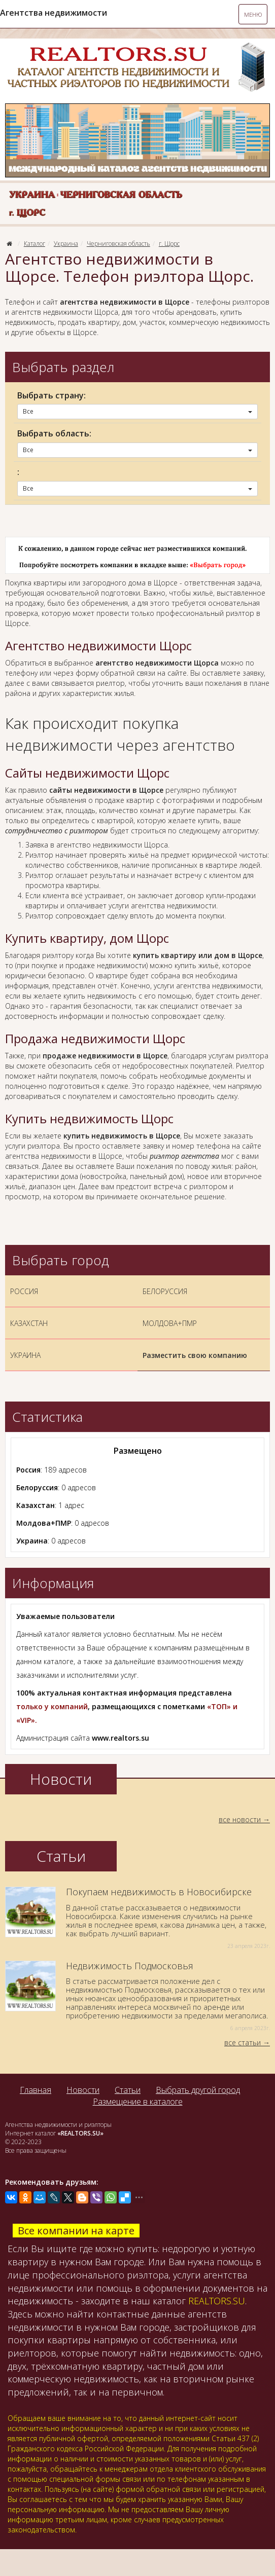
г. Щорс (169, 243)
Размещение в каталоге (138, 2101)
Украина (66, 243)
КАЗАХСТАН (29, 1323)
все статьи (242, 2042)
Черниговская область (118, 243)
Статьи (128, 2089)
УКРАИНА (25, 1355)
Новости (82, 2089)
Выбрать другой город (198, 2089)
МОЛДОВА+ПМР (170, 1323)
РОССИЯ (24, 1291)
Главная (35, 2089)
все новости (240, 1819)
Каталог (34, 243)
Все (137, 411)
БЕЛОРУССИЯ (165, 1291)
